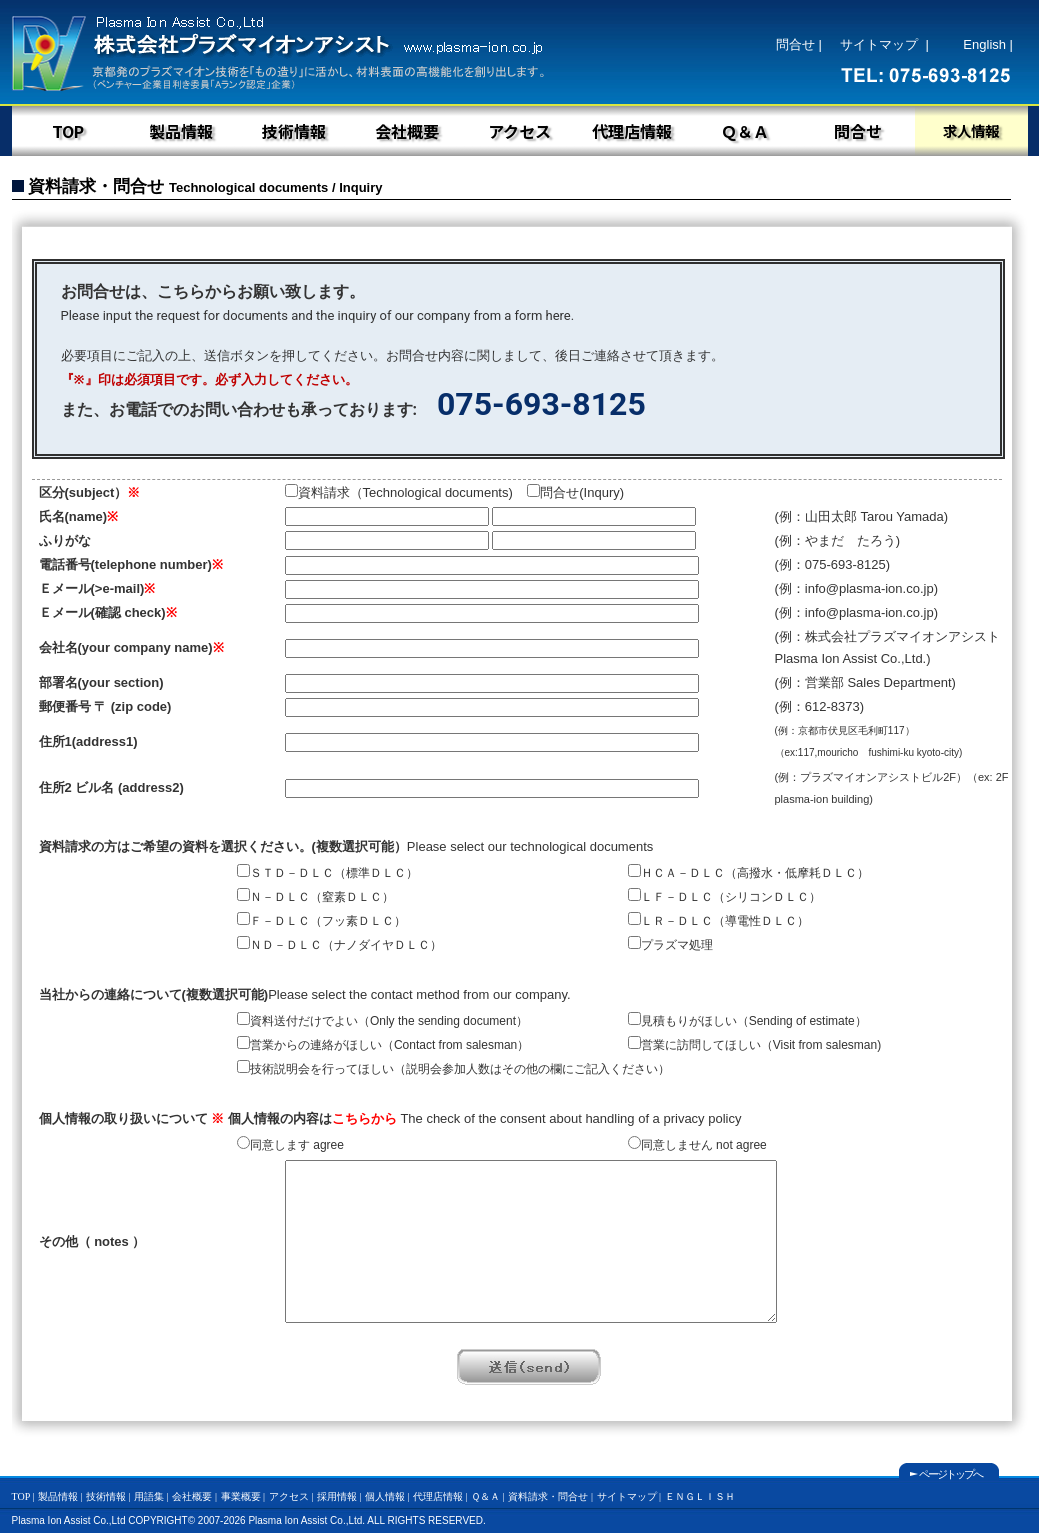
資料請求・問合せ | (550, 1496)
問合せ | (799, 44)
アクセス (519, 131)
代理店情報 (632, 131)
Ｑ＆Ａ (745, 131)
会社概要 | (194, 1496)
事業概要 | (243, 1496)
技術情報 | (108, 1496)
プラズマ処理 (676, 945)
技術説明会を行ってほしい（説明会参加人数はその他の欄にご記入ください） (453, 1069)
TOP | (23, 1496)
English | (988, 44)
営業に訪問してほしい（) (754, 1045)
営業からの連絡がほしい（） (383, 1045)
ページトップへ (950, 1474)
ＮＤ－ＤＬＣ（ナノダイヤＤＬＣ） (339, 945)
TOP (68, 131)
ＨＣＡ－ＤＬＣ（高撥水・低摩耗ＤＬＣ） (748, 873)
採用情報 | (339, 1496)
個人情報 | (387, 1496)
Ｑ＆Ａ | (488, 1496)
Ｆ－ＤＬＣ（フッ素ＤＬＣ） (321, 921)
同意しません (697, 1145)
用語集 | (151, 1496)
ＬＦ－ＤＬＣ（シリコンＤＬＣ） (724, 897)
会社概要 (407, 131)
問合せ (858, 131)
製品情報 (181, 131)
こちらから (364, 1118)
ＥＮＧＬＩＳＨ (700, 1496)
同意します (290, 1145)
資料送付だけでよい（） (382, 1021)
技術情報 (294, 131)
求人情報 (971, 130)
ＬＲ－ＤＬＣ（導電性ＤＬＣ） (718, 921)
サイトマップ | (884, 44)
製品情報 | (60, 1496)
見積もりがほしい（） (747, 1021)
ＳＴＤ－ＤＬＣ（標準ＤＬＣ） (327, 873)
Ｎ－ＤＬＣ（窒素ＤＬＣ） (315, 897)
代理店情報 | (440, 1496)
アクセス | (291, 1496)
